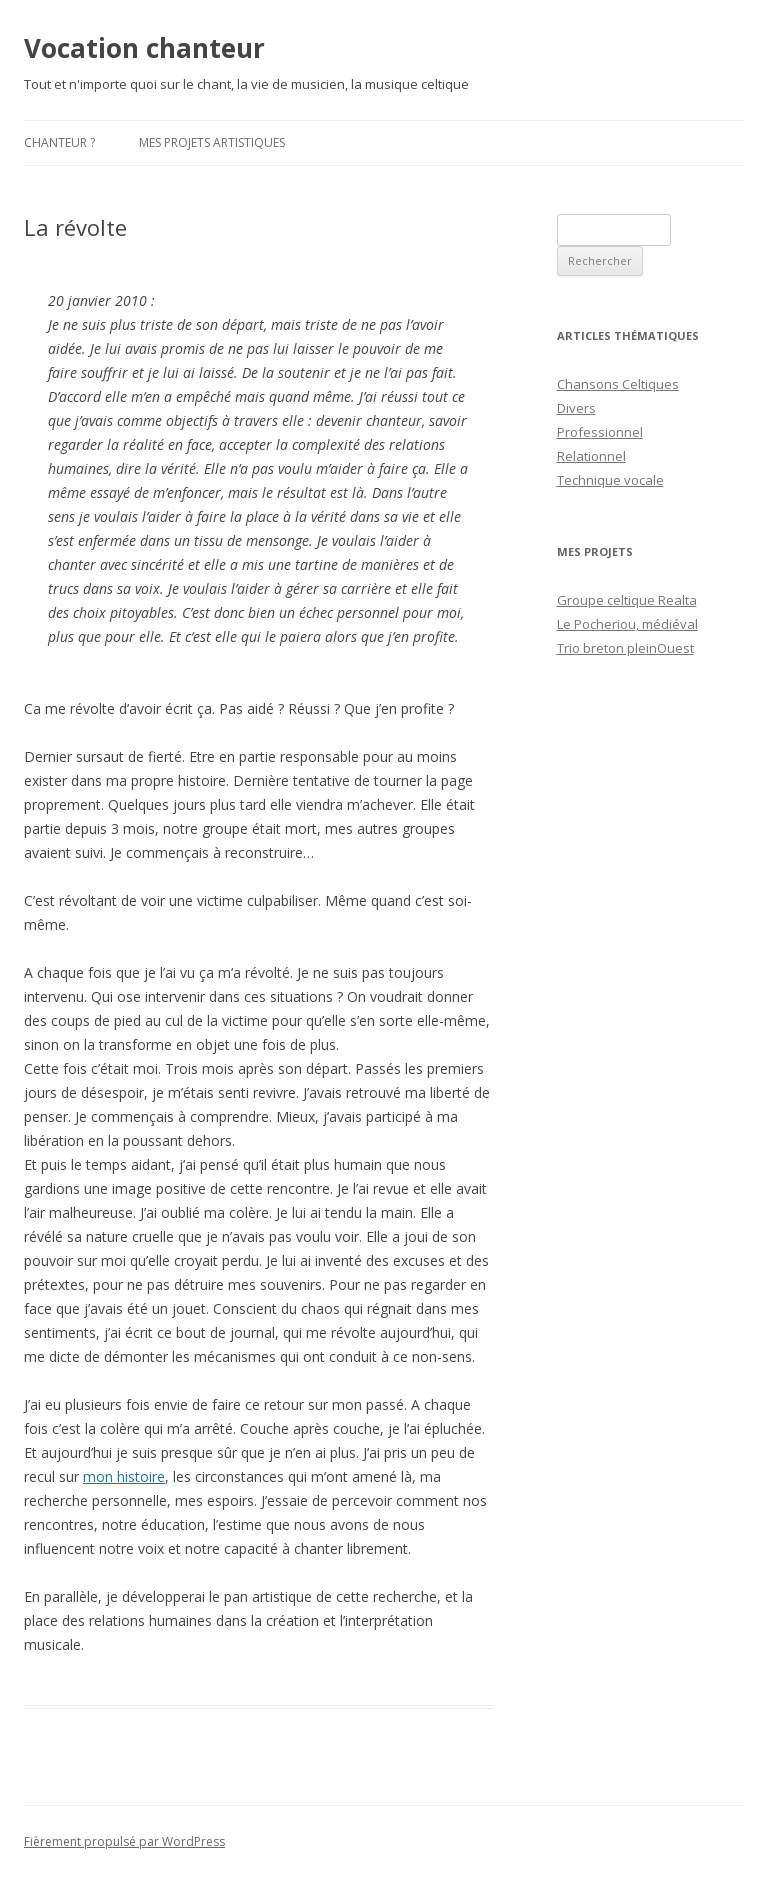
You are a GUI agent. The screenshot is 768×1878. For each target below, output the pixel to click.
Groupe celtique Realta (627, 600)
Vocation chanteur (144, 48)
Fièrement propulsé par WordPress (124, 1841)
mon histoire (124, 1476)
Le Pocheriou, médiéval (627, 624)
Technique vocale (610, 480)
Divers (576, 408)
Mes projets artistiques (212, 142)
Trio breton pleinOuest (625, 648)
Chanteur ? (59, 142)
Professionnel (600, 432)
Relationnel (591, 456)
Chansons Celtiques (618, 384)
